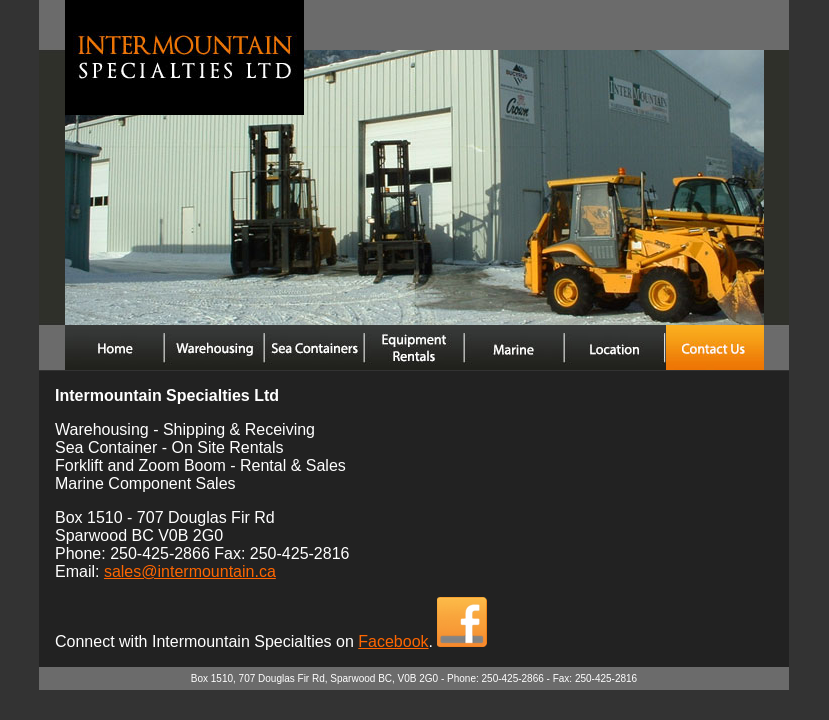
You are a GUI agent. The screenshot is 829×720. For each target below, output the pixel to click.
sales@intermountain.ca (190, 571)
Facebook (393, 641)
